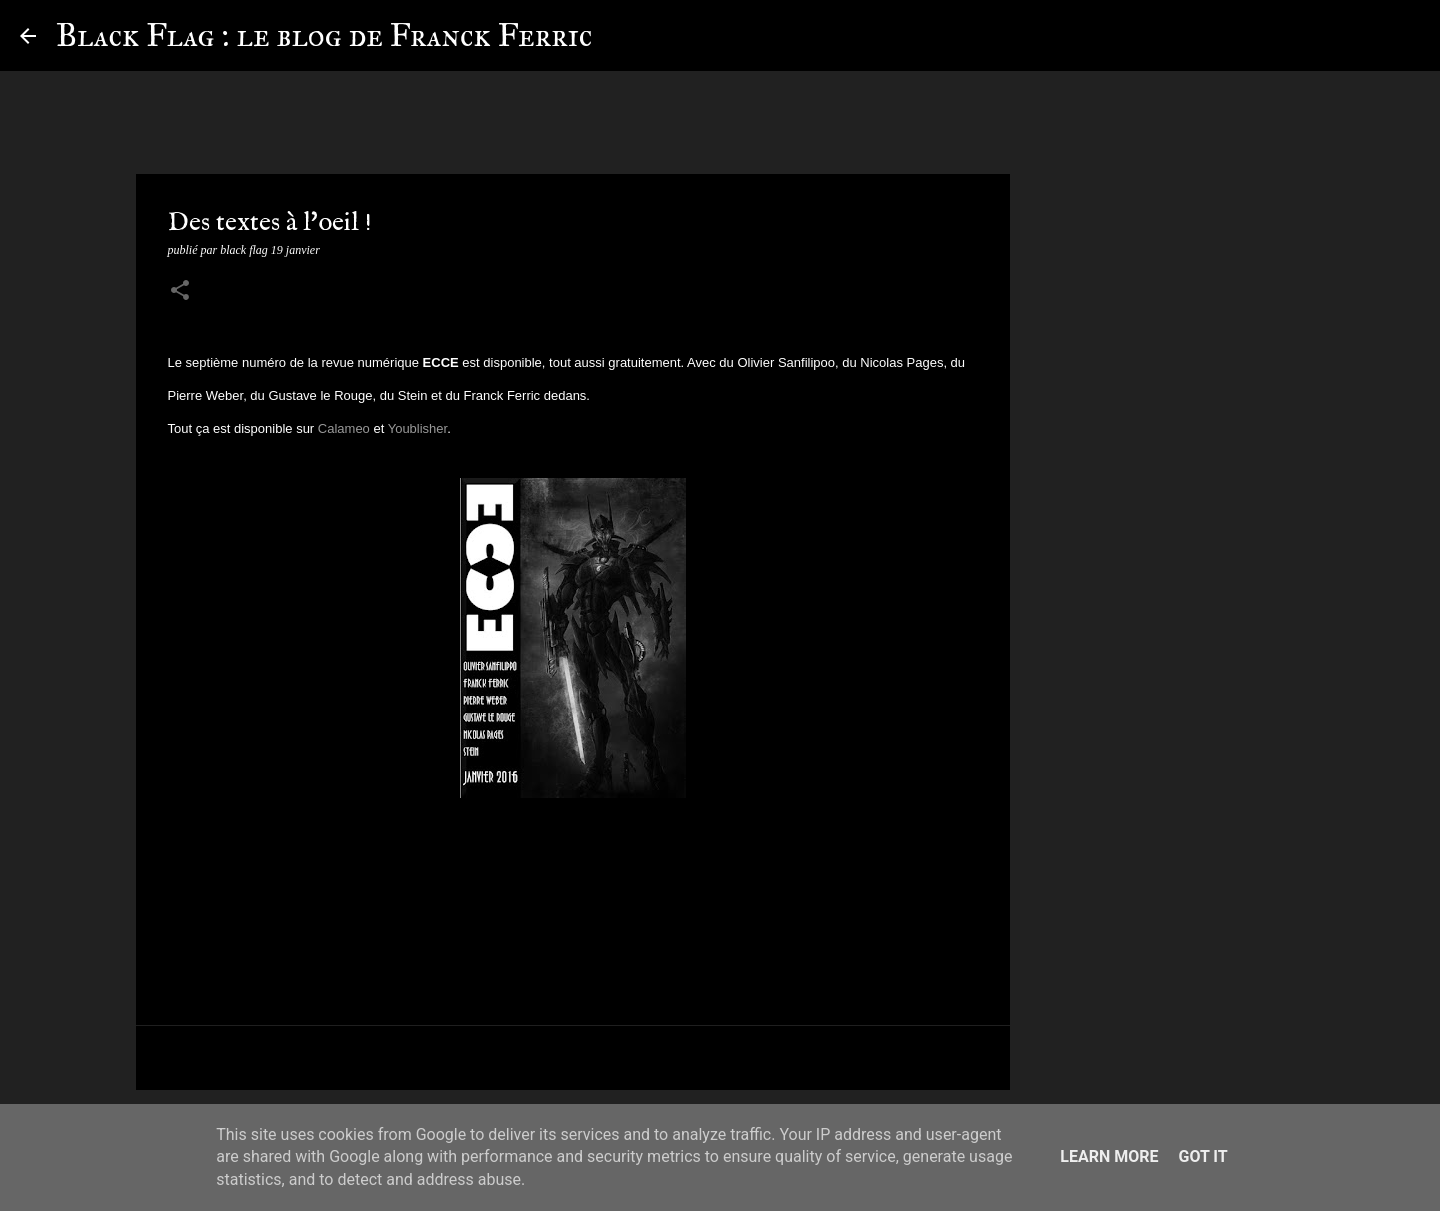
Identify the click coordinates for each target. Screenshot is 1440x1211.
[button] (180, 292)
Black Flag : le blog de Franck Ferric (324, 35)
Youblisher (418, 428)
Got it (1202, 1156)
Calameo (346, 428)
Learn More (1109, 1156)
